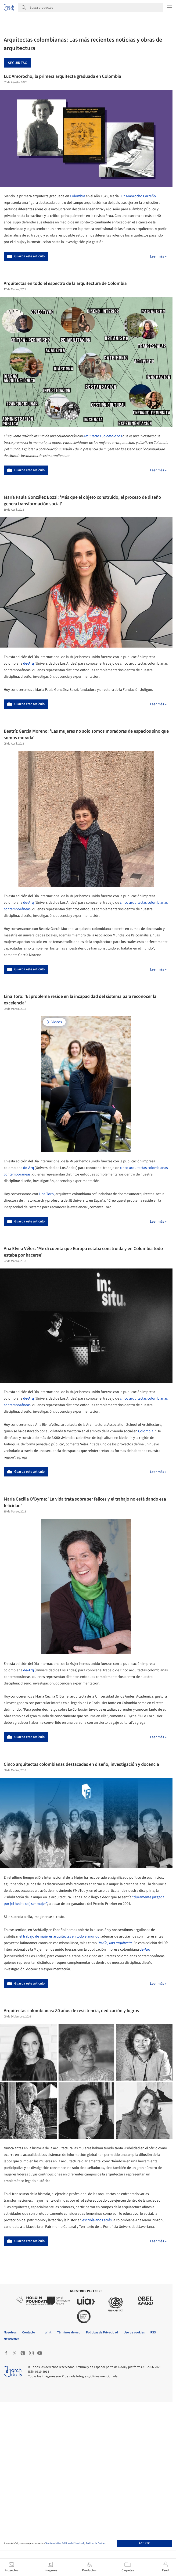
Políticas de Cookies (95, 2543)
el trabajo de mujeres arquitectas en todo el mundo (59, 1936)
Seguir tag (17, 62)
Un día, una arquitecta (114, 1942)
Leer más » (158, 256)
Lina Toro (46, 1194)
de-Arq (28, 663)
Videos (54, 1022)
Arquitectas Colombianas (102, 436)
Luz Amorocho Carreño (137, 196)
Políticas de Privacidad (73, 2543)
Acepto (144, 2543)
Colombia (77, 196)
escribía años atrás (97, 2220)
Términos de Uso (53, 2543)
